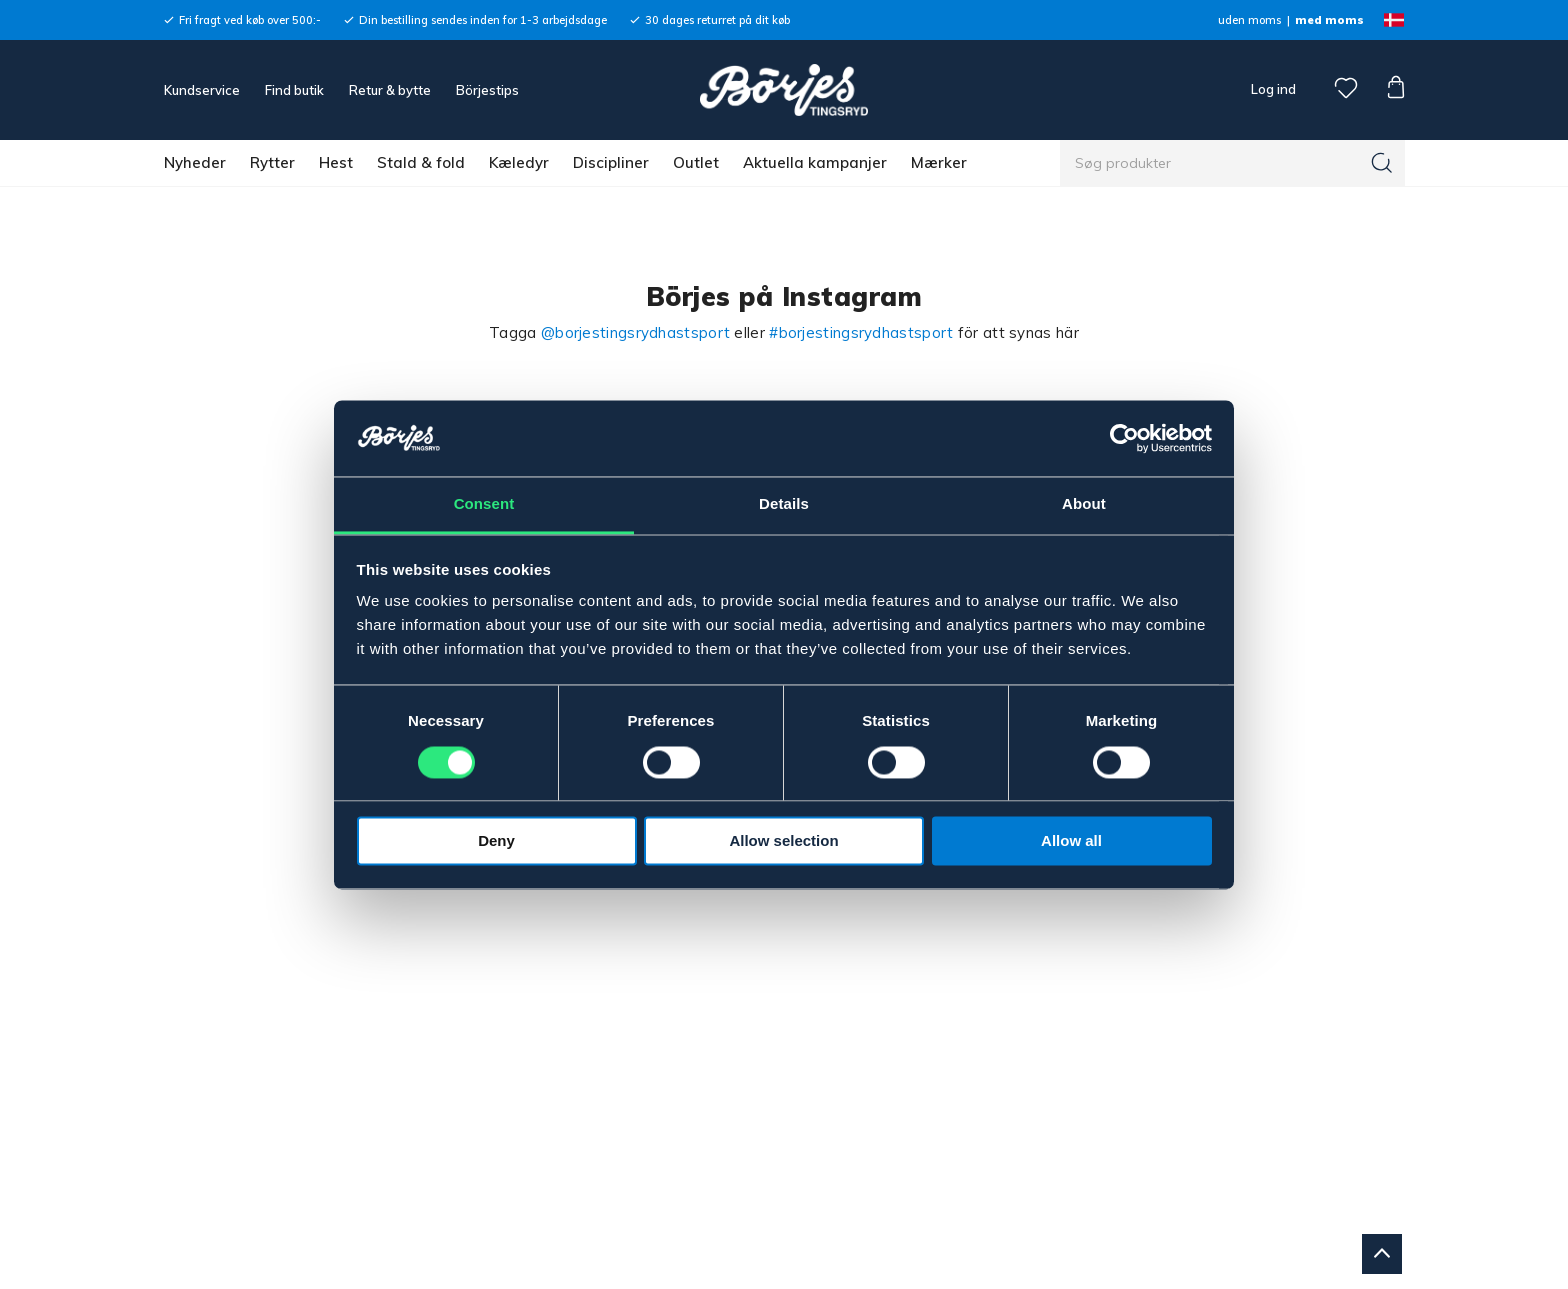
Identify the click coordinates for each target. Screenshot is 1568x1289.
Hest (336, 162)
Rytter (272, 162)
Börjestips (487, 90)
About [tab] (1084, 504)
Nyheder (195, 162)
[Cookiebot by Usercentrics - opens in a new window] (1124, 438)
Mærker (939, 162)
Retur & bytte (390, 90)
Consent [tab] (484, 504)
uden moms (1249, 20)
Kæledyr (519, 162)
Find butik (294, 90)
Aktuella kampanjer (815, 162)
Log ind (1273, 89)
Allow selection (783, 841)
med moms (1329, 20)
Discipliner (611, 162)
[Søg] (1382, 163)
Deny (496, 841)
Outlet (696, 162)
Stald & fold (421, 162)
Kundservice (202, 90)
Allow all (1071, 841)
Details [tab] (784, 504)
